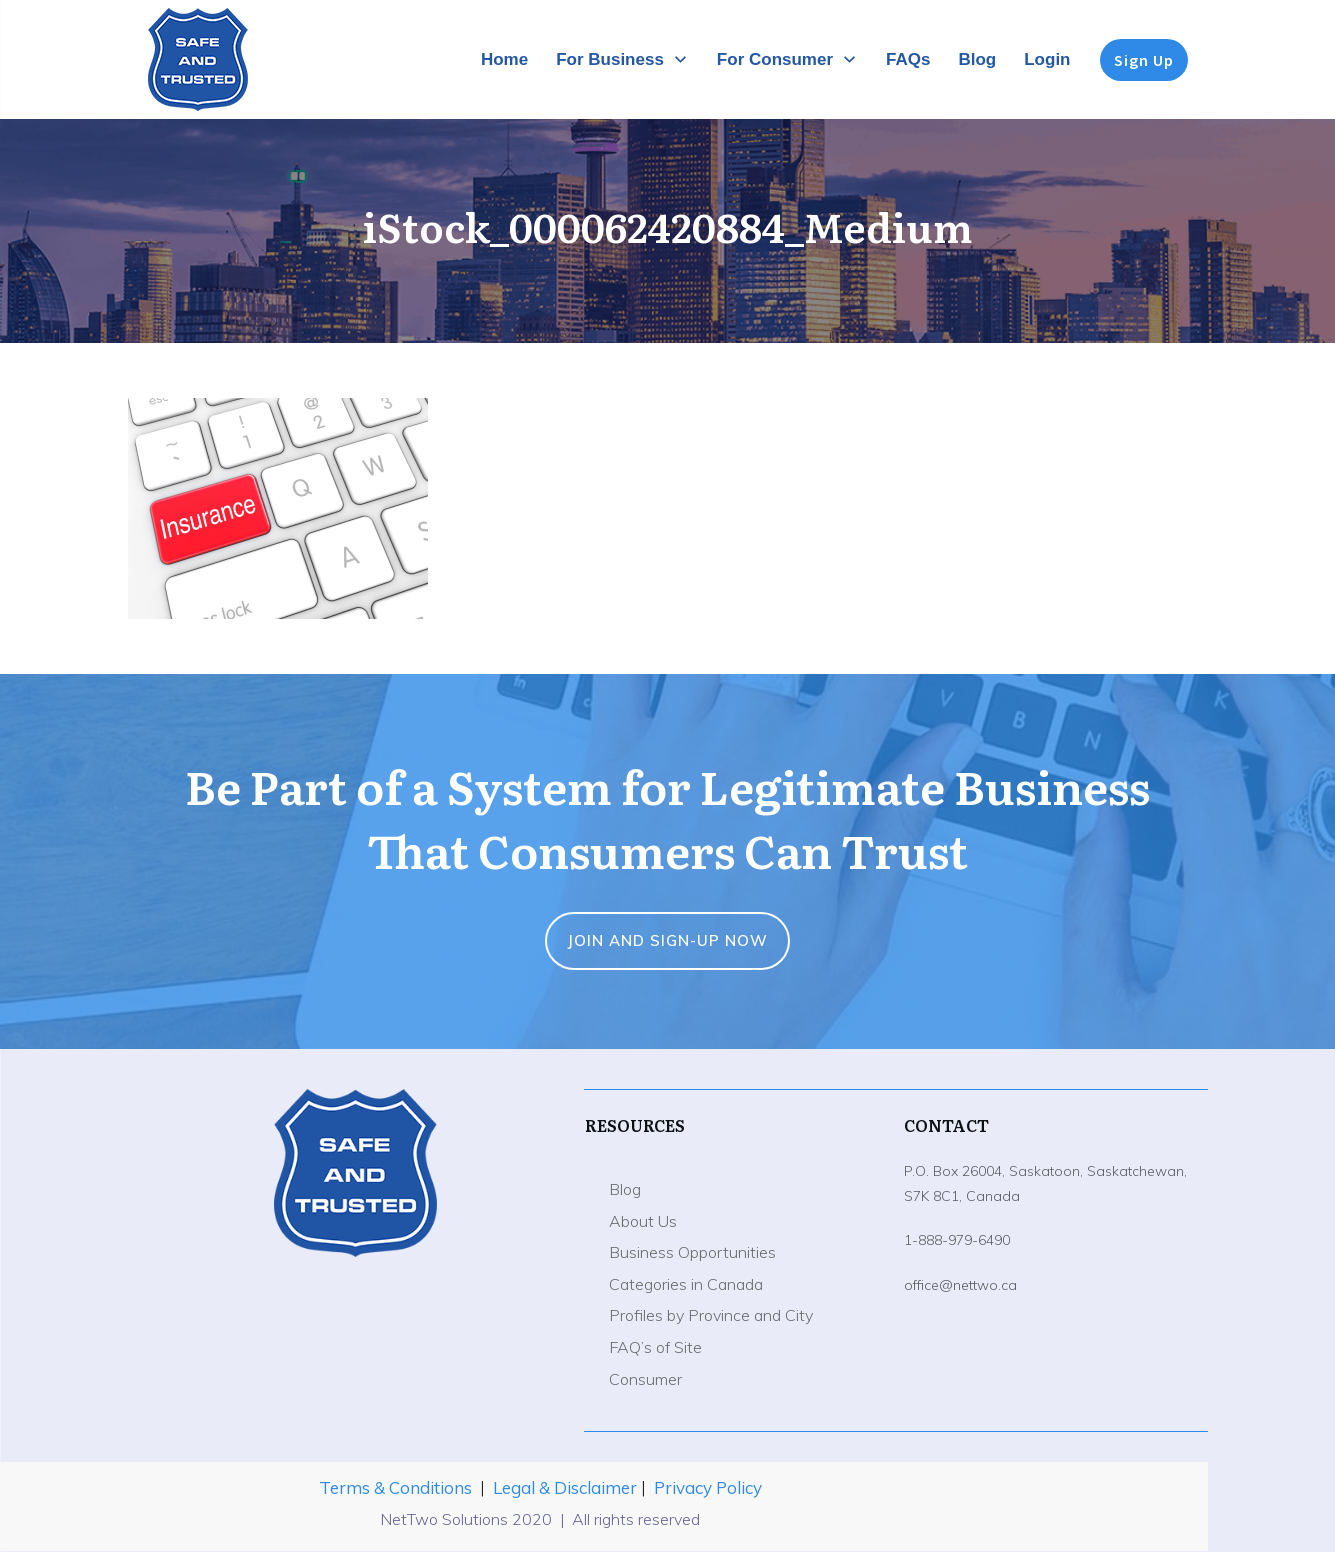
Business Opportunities (692, 1252)
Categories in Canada (686, 1284)
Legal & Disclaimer (567, 1487)
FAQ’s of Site (655, 1347)
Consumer (645, 1379)
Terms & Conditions (395, 1487)
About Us (643, 1221)
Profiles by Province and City (711, 1315)
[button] (278, 508)
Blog (625, 1189)
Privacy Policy (708, 1487)
